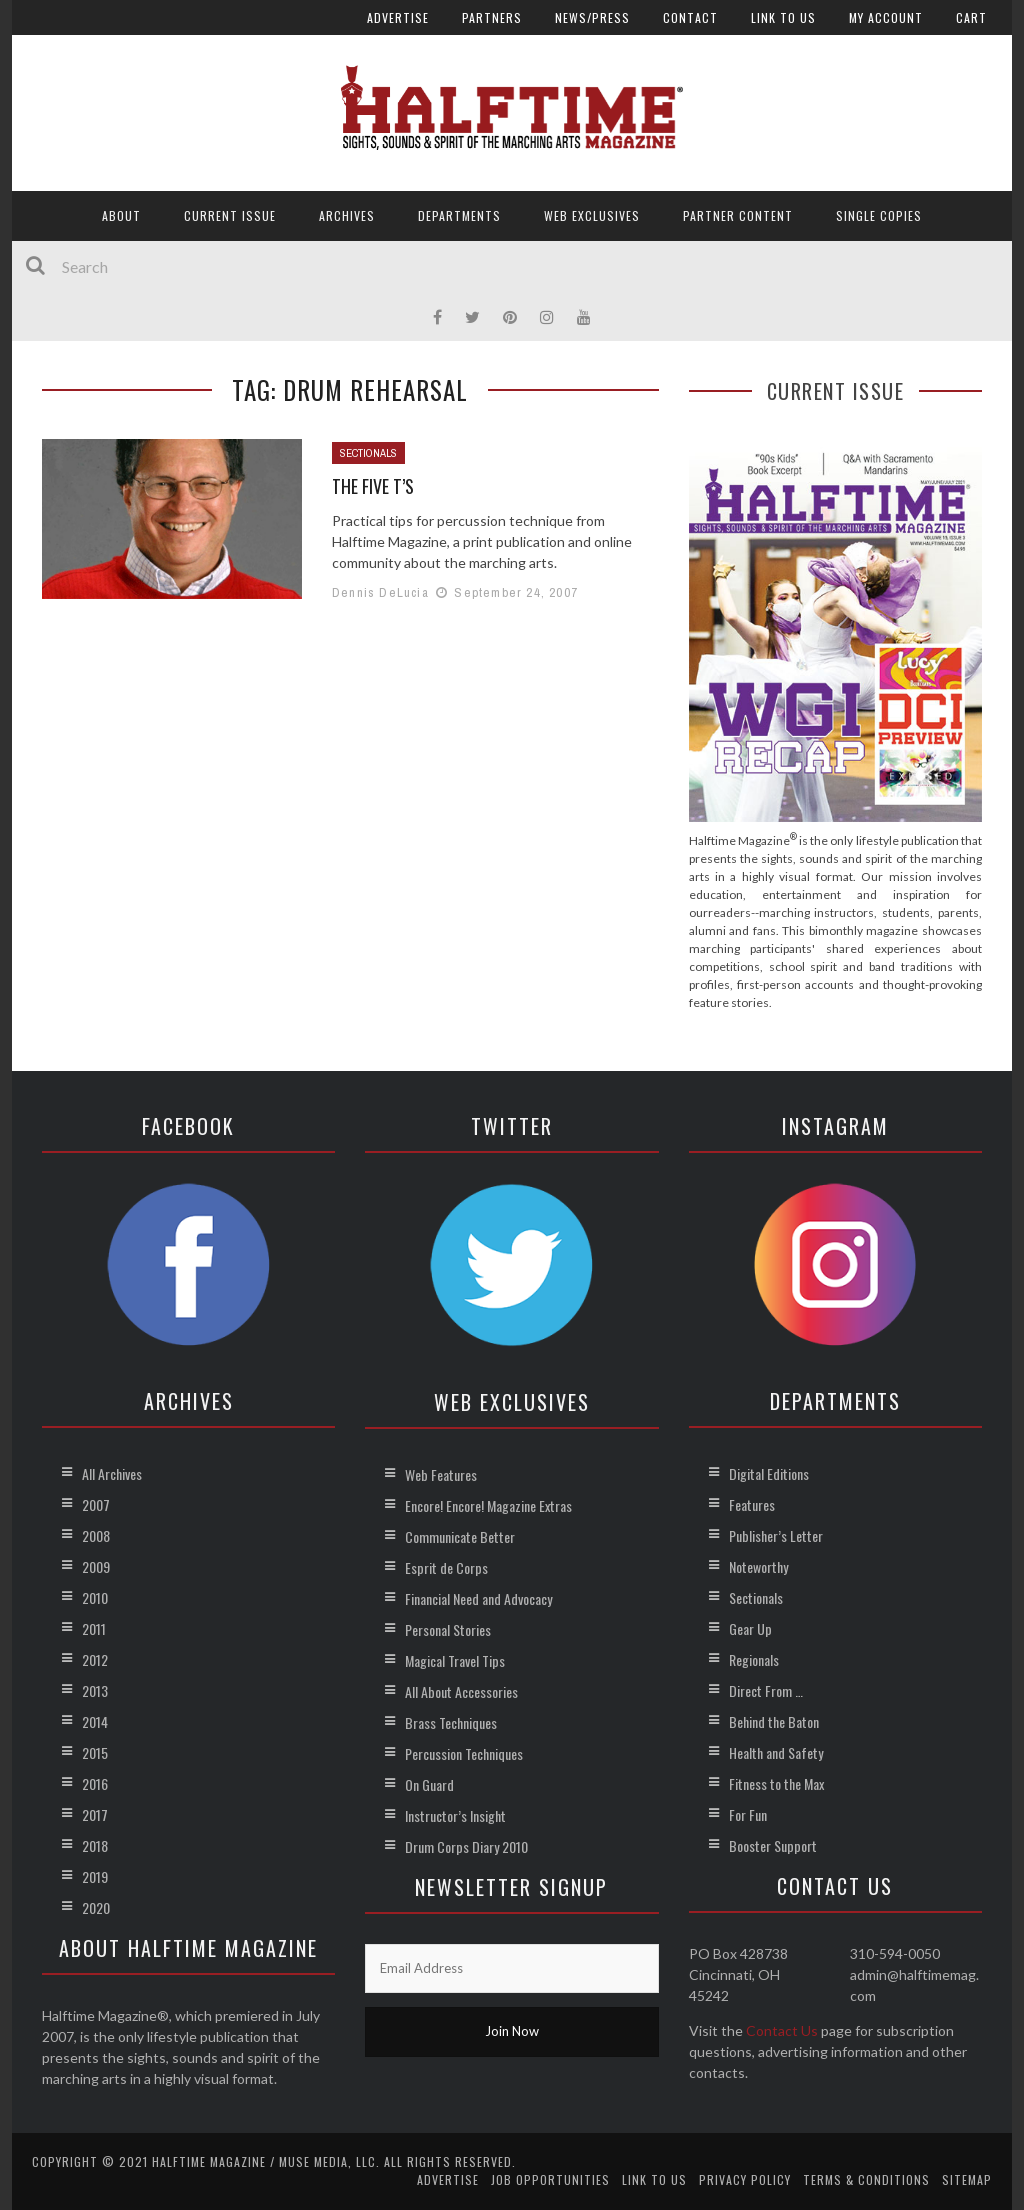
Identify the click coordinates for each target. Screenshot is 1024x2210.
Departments (459, 215)
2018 (95, 1845)
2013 (95, 1690)
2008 (96, 1535)
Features (752, 1504)
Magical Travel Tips (455, 1660)
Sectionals (368, 453)
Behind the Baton (774, 1721)
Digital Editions (769, 1473)
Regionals (754, 1659)
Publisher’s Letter (776, 1535)
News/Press (592, 17)
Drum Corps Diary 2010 (466, 1846)
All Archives (112, 1473)
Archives (347, 215)
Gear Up (750, 1628)
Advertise (398, 17)
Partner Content (738, 215)
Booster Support (773, 1845)
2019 (95, 1876)
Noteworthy (758, 1566)
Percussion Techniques (464, 1753)
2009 (96, 1566)
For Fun (748, 1814)
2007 (96, 1504)
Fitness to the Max (776, 1783)
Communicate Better (460, 1536)
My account (886, 17)
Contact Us (782, 2030)
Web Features (441, 1474)
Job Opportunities (550, 2179)
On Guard (429, 1784)
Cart (971, 17)
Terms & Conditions (866, 2179)
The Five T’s (373, 486)
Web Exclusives (592, 215)
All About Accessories (461, 1691)
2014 (95, 1721)
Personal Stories (448, 1629)
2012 (95, 1659)
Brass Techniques (451, 1722)
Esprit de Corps (446, 1567)
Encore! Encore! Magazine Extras (488, 1505)
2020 (96, 1907)
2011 (94, 1628)
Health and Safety (776, 1752)
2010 (95, 1597)
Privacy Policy (745, 2179)
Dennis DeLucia (380, 592)
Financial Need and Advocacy (478, 1598)
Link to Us (783, 17)
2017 (95, 1814)
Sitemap (967, 2179)
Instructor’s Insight (455, 1815)
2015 (95, 1752)
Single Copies (879, 215)
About (121, 215)
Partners (492, 17)
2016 (95, 1783)
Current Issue (230, 215)
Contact (690, 17)
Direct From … (766, 1690)
